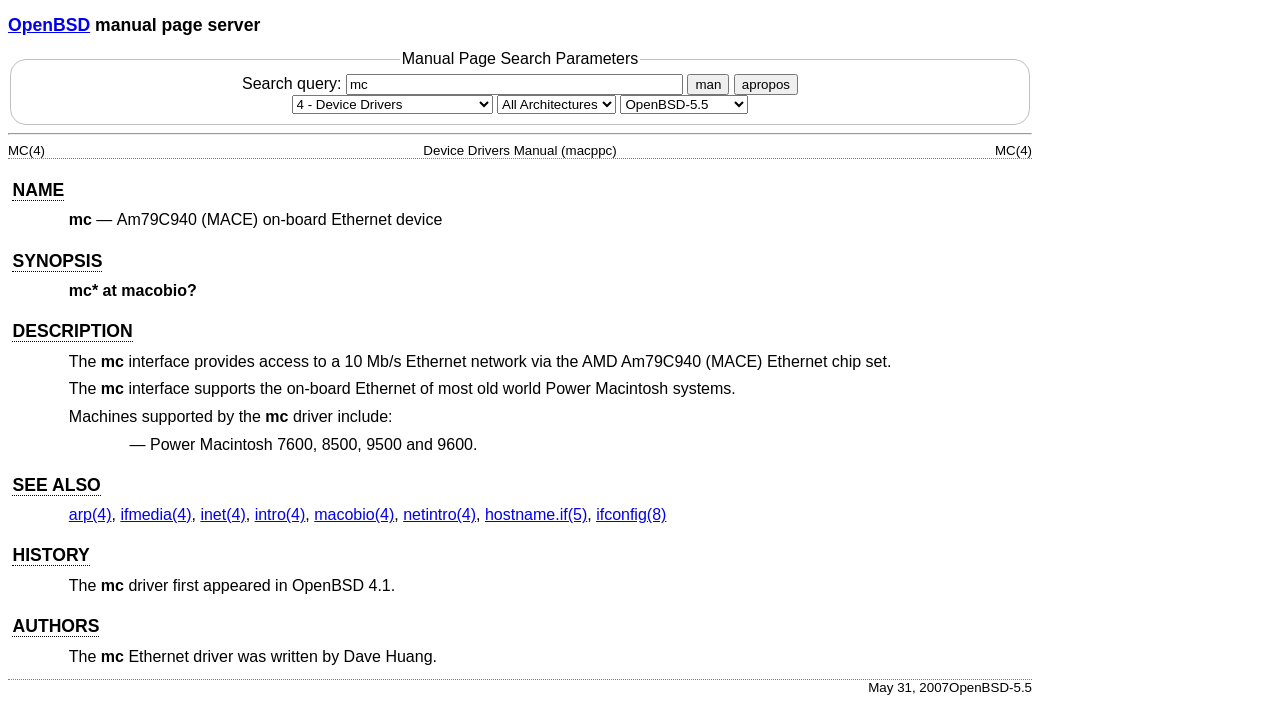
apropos (766, 84)
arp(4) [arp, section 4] (90, 514)
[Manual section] (392, 104)
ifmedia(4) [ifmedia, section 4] (155, 514)
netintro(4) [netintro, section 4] (439, 514)
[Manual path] (684, 104)
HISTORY (50, 555)
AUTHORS (55, 626)
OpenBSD (49, 25)
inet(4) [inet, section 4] (222, 514)
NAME (38, 190)
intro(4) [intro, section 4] (280, 514)
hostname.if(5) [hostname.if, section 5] (536, 514)
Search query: (465, 83)
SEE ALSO (56, 485)
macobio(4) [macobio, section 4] (354, 514)
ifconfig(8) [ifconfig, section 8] (631, 514)
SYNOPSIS (57, 261)
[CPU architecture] (556, 104)
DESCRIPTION (72, 331)
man (708, 84)
